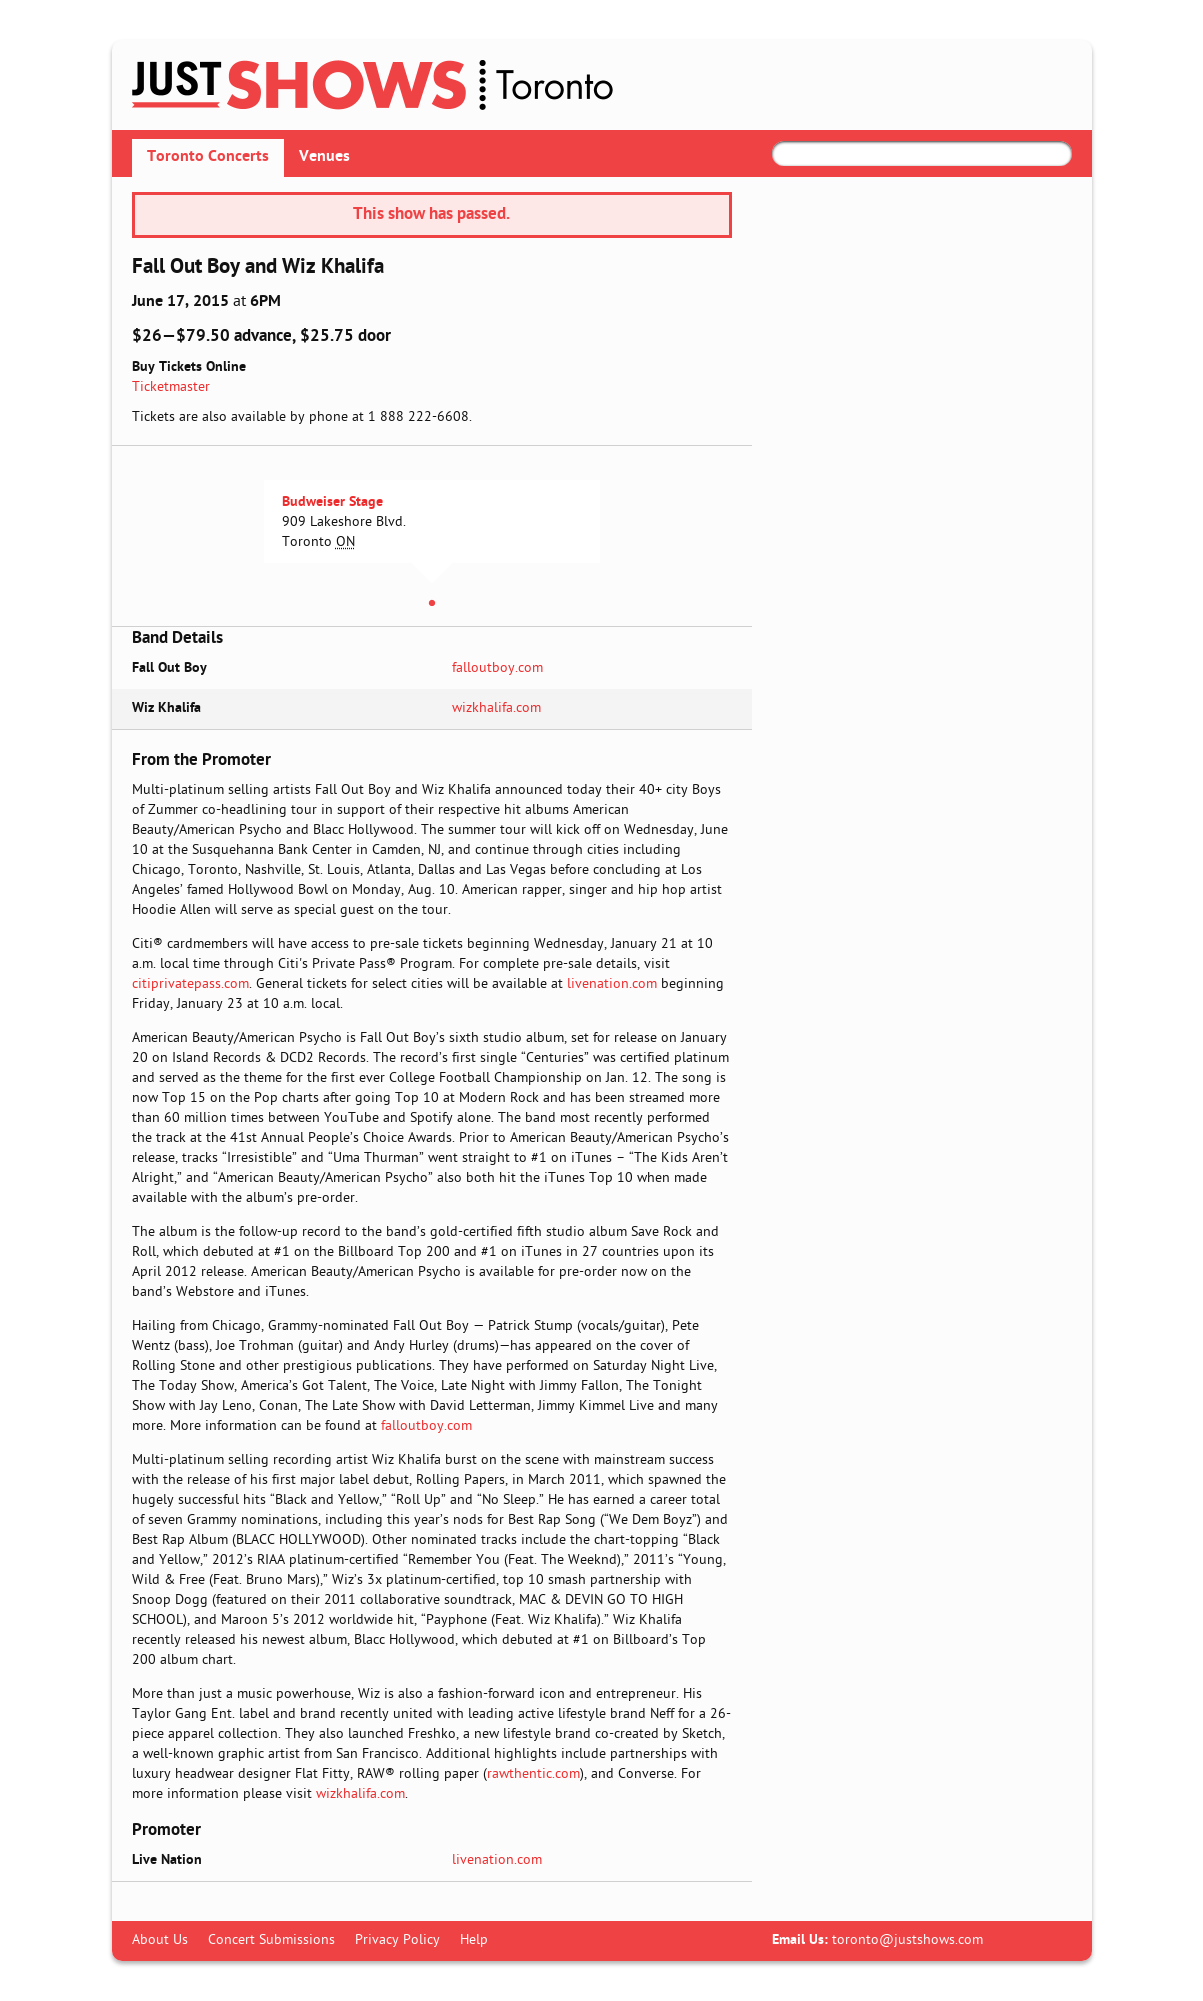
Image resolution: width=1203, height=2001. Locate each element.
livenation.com (612, 984)
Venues (324, 157)
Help (474, 1940)
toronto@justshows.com (907, 1940)
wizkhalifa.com (496, 708)
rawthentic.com (533, 1774)
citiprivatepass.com (190, 984)
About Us (160, 1940)
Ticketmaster (171, 387)
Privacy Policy (397, 1940)
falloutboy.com (497, 668)
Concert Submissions (271, 1940)
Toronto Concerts (208, 157)
